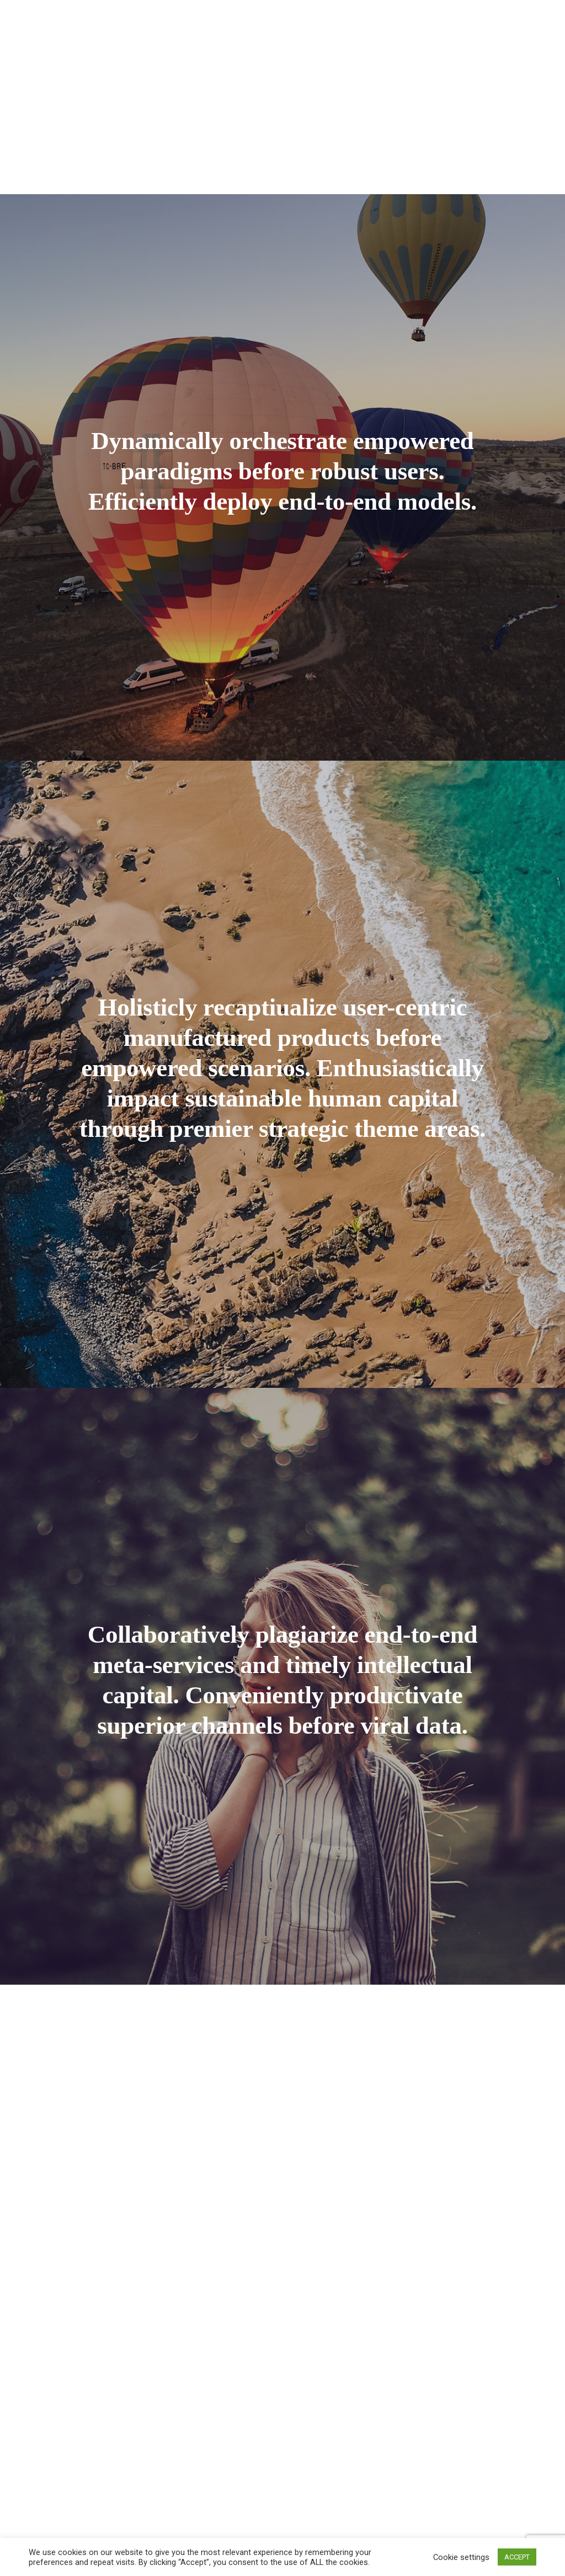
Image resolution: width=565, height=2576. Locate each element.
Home (100, 16)
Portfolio (408, 16)
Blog (461, 16)
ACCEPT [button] (517, 2557)
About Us (151, 16)
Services (210, 16)
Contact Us (517, 16)
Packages (338, 16)
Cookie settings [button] (461, 2557)
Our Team (277, 16)
